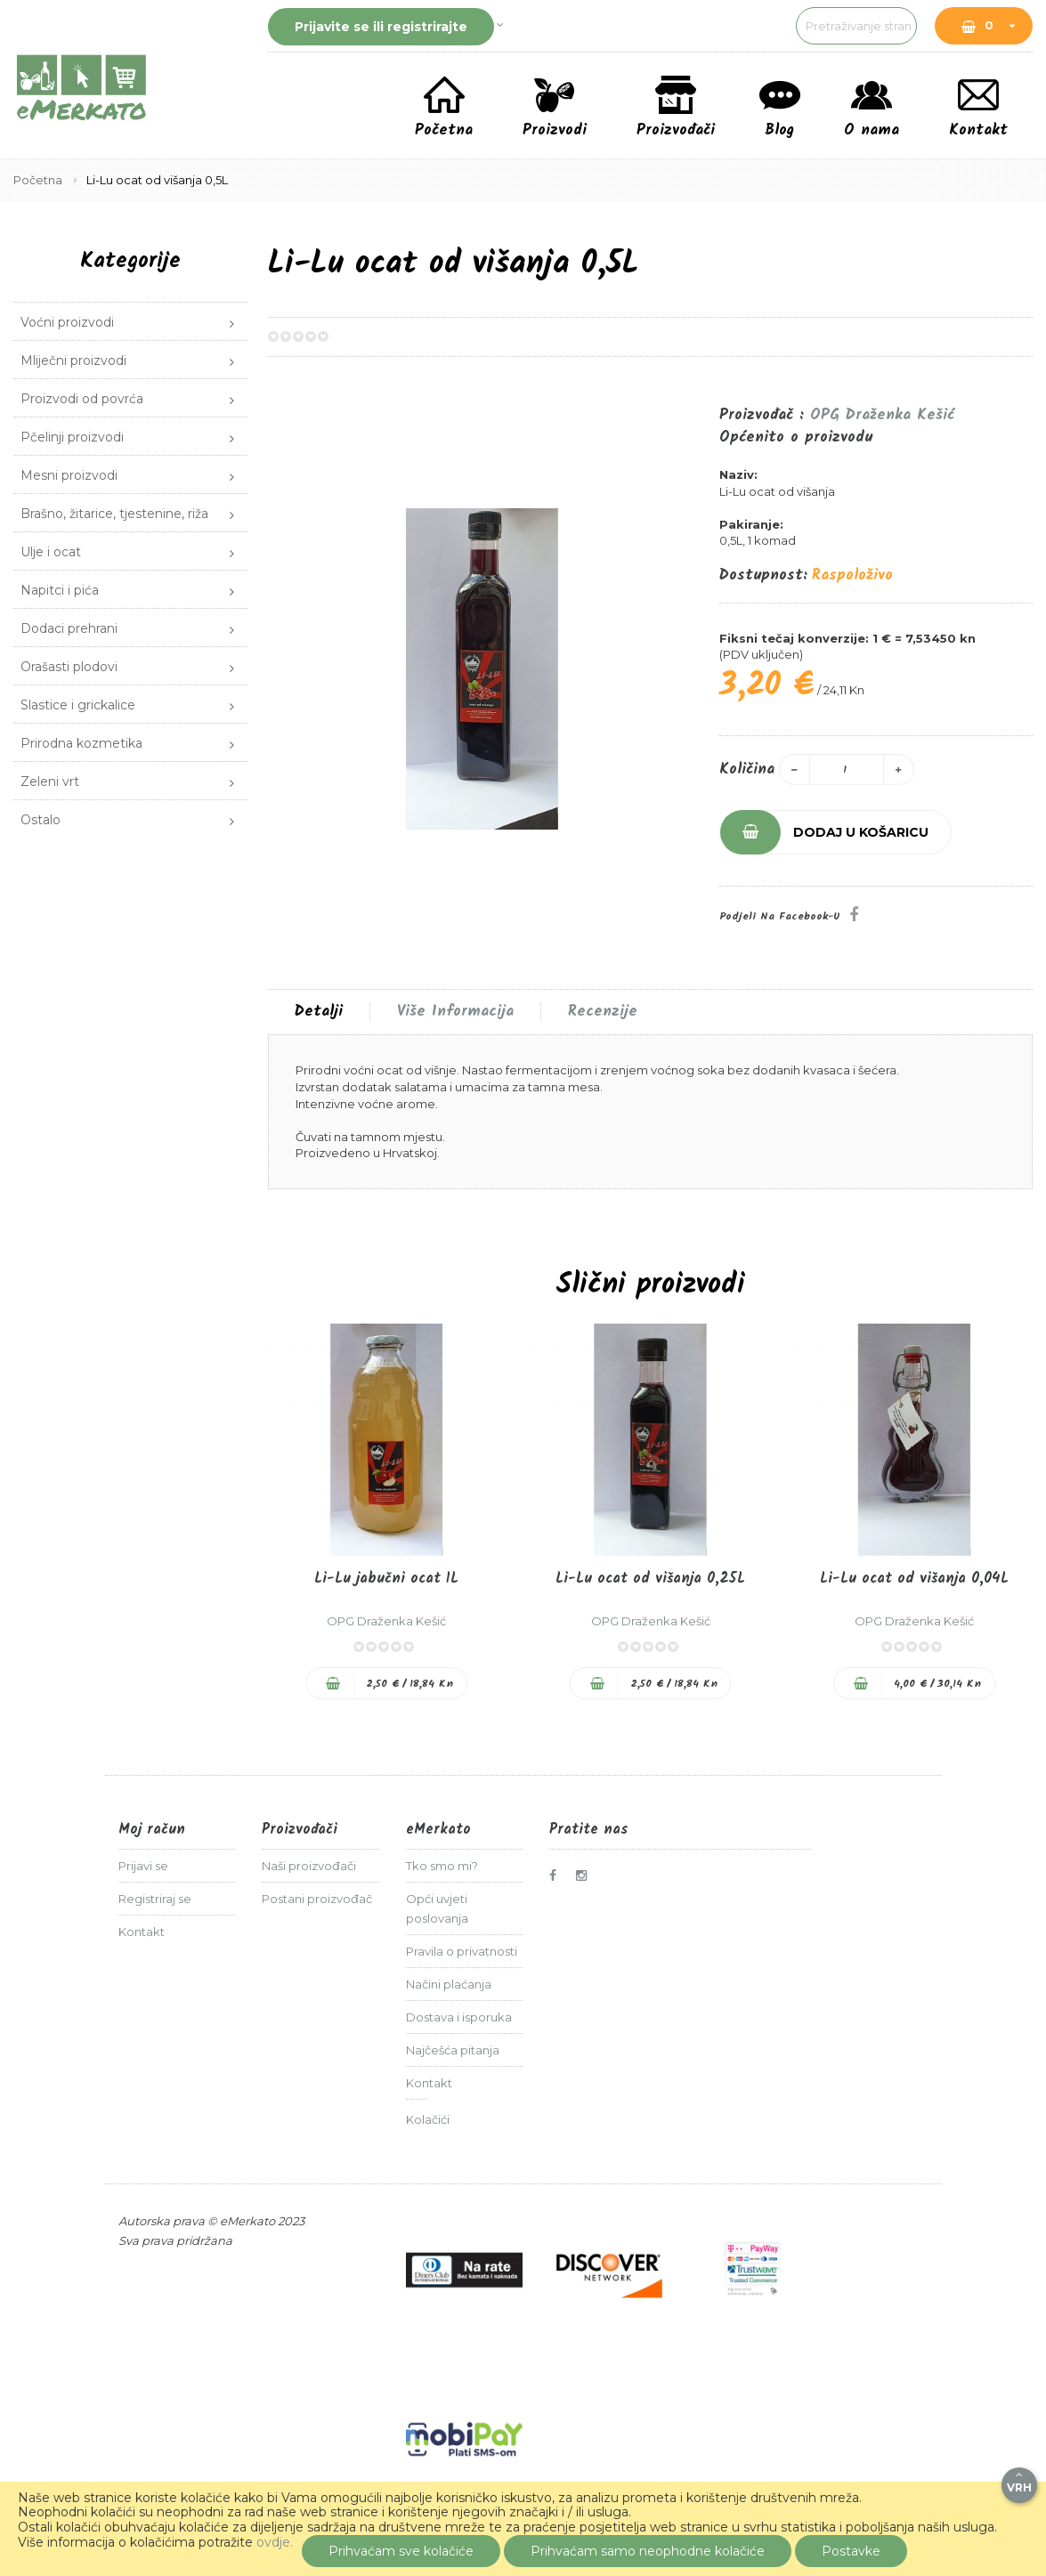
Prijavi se (143, 1866)
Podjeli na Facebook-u (779, 916)
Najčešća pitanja (452, 2050)
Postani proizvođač (317, 1898)
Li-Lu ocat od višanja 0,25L (650, 1578)
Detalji (319, 1012)
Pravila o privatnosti (461, 1951)
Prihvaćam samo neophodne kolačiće (648, 2551)
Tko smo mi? (442, 1866)
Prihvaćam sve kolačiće (401, 2551)
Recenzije (602, 1012)
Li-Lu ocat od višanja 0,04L (914, 1578)
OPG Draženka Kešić (882, 415)
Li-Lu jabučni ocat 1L (386, 1578)
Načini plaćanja (448, 1984)
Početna (39, 180)
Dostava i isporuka (459, 2017)
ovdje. (274, 2542)
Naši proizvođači (309, 1866)
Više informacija (455, 1012)
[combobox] (774, 26)
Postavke (851, 2551)
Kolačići (428, 2119)
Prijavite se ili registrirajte (381, 27)
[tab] (318, 1012)
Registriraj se (154, 1898)
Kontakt (141, 1931)
